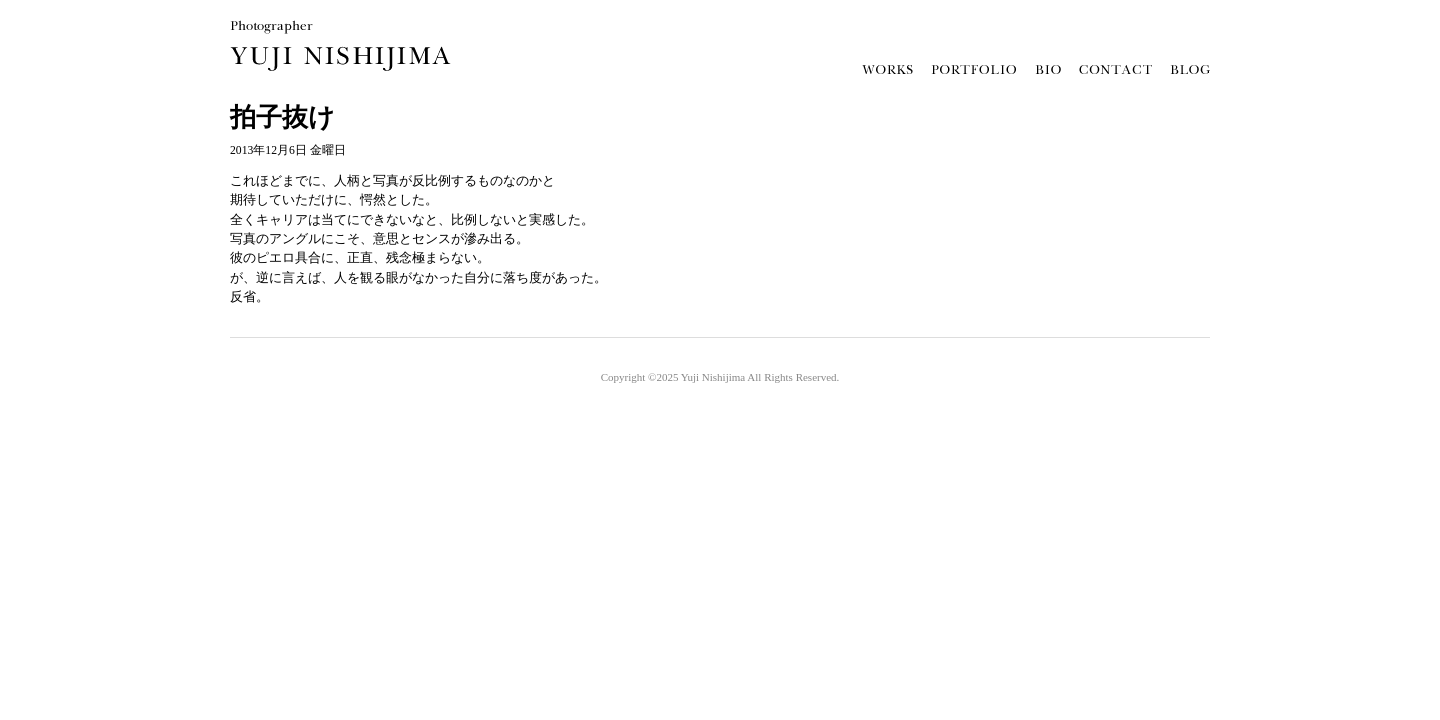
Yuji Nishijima (713, 377)
